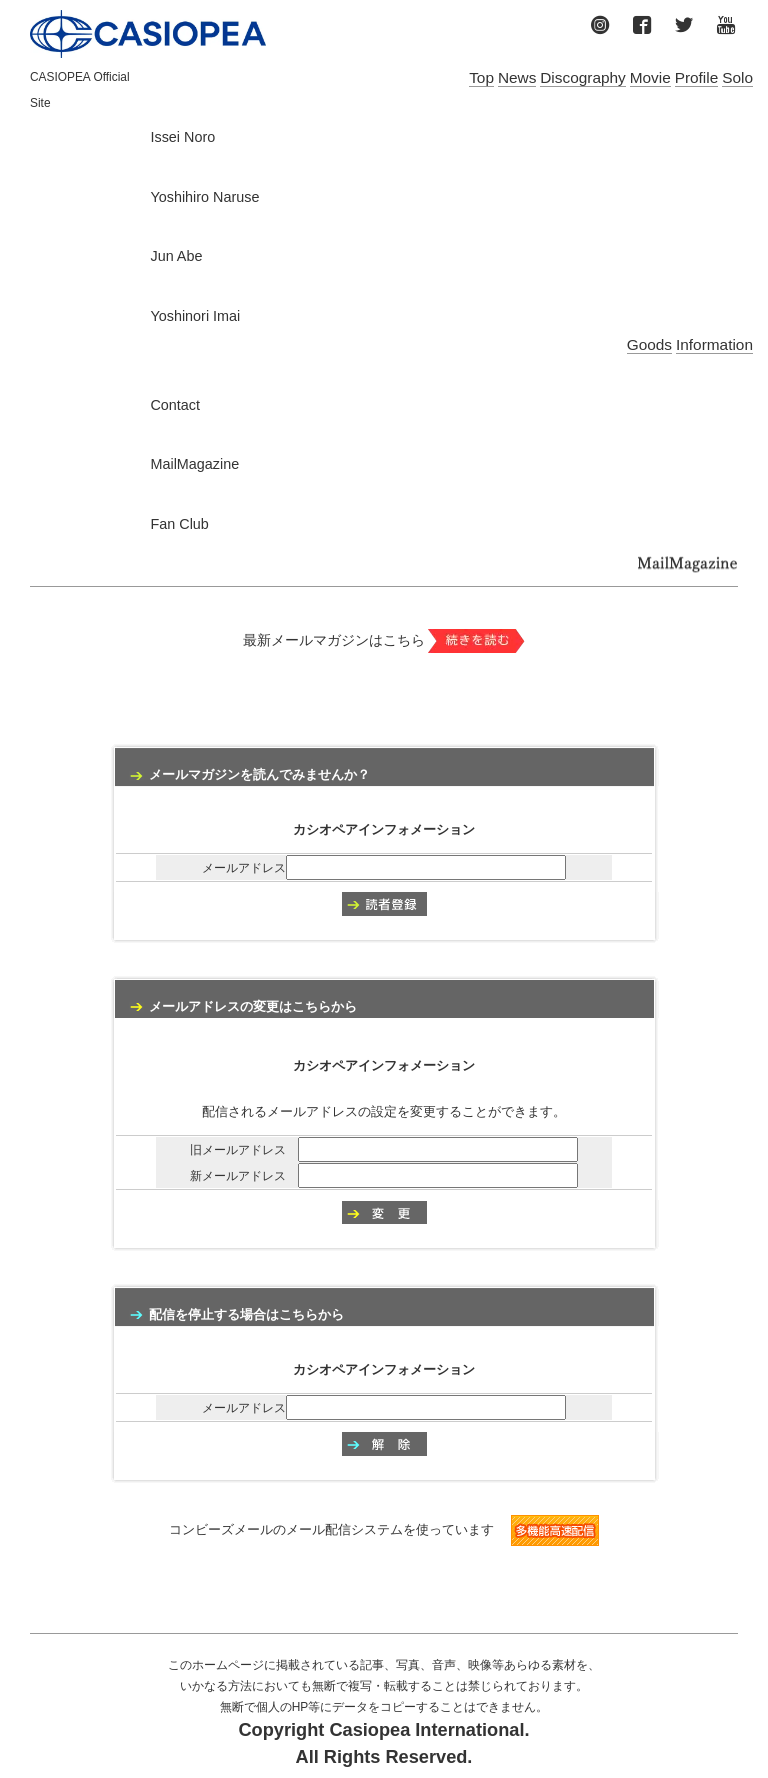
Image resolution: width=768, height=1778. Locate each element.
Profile (697, 77)
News (517, 77)
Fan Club (179, 524)
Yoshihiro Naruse (204, 197)
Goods (649, 344)
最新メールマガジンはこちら (384, 640)
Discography (583, 77)
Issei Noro (182, 137)
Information (714, 344)
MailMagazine (194, 464)
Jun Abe (176, 256)
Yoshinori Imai (195, 316)
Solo (737, 77)
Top (481, 77)
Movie (650, 77)
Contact (175, 405)
